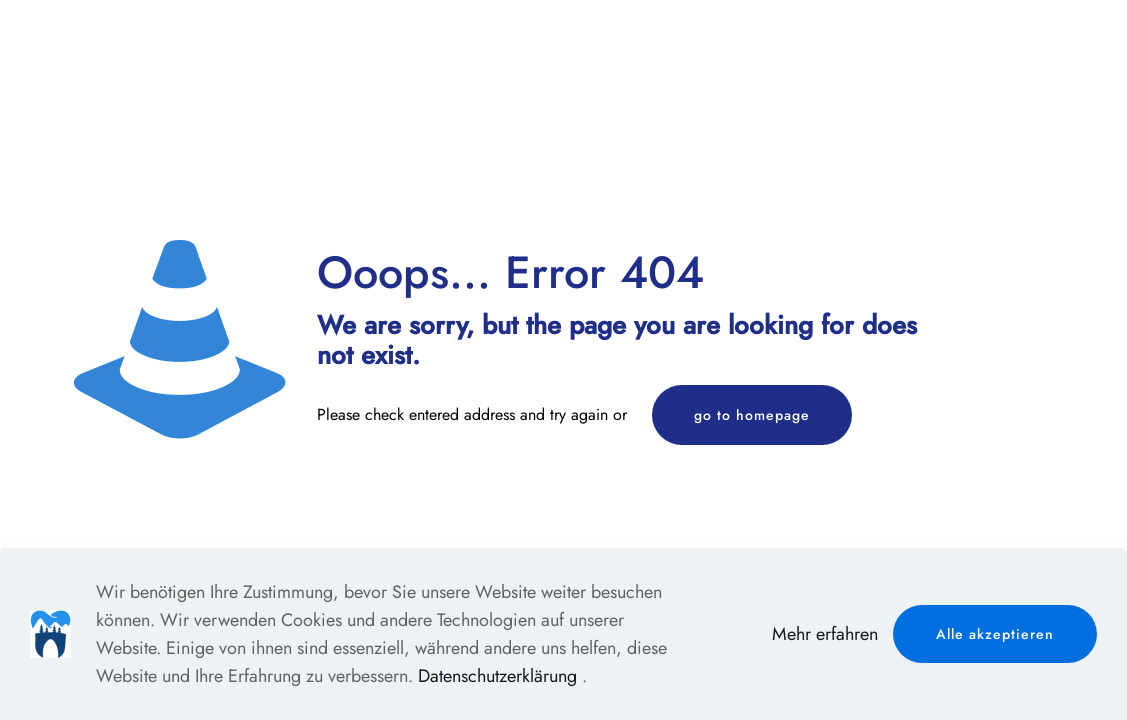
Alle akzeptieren (995, 634)
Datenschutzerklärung (497, 676)
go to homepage (752, 415)
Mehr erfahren (825, 634)
